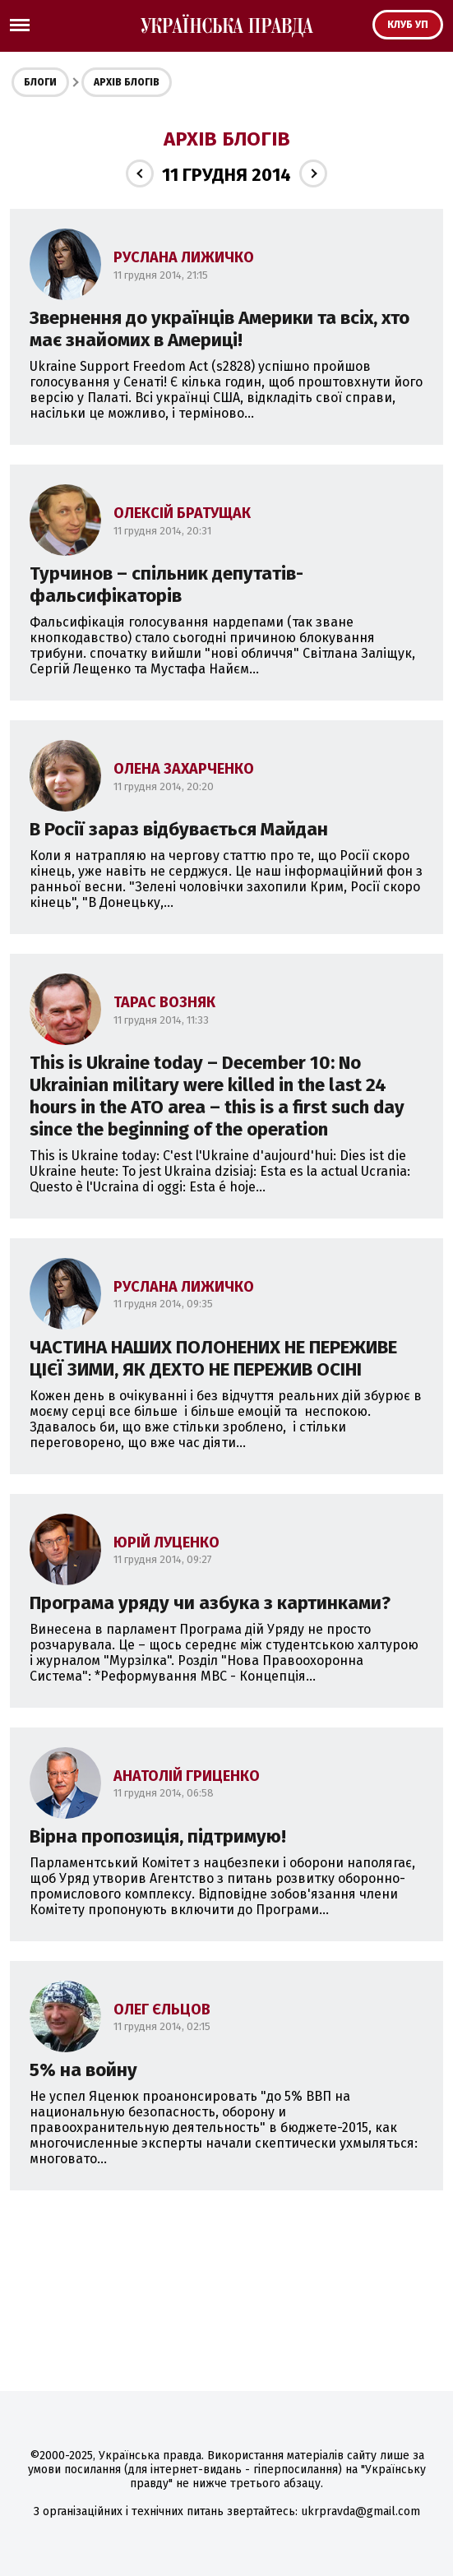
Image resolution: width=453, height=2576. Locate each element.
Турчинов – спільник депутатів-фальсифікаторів (166, 584)
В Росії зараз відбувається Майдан (179, 829)
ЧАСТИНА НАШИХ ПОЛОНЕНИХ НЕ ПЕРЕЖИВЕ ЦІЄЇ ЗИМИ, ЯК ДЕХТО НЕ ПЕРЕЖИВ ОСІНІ (213, 1358)
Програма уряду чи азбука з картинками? (210, 1603)
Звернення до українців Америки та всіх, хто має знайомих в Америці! (219, 329)
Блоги (40, 82)
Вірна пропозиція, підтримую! (158, 1836)
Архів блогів (126, 82)
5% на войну (83, 2070)
